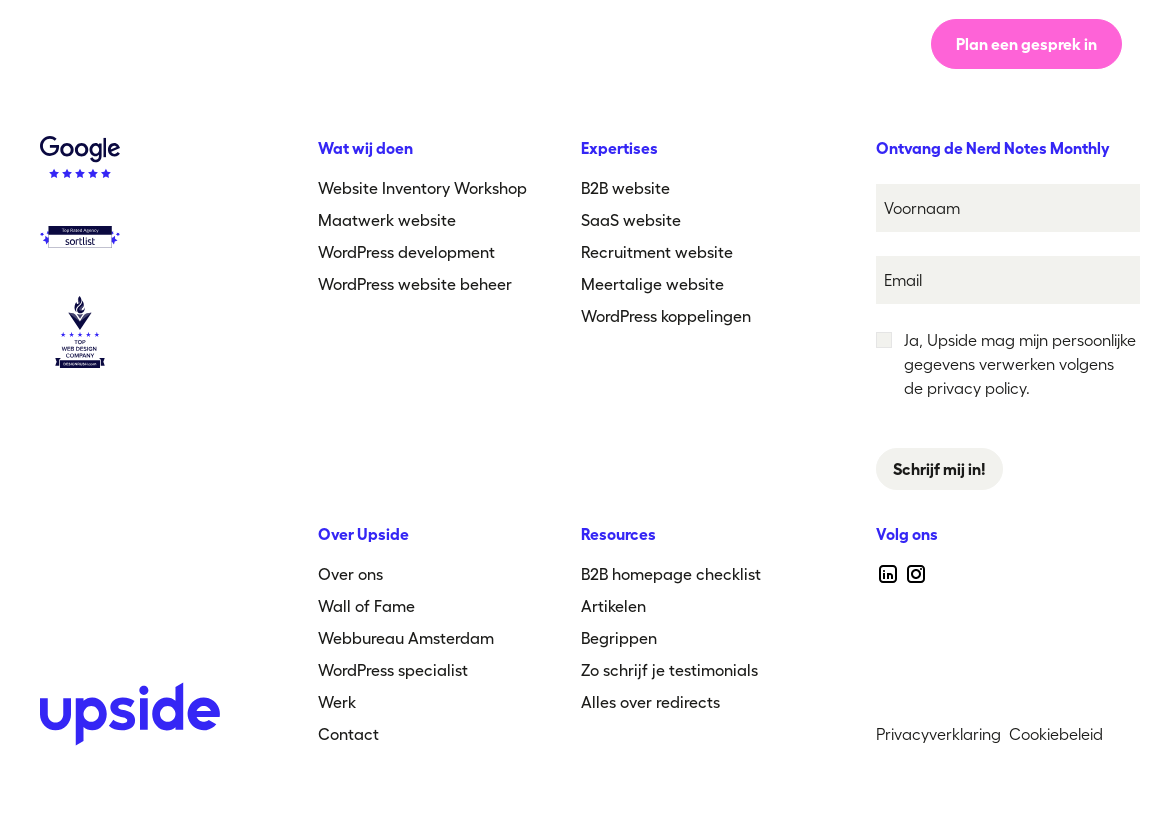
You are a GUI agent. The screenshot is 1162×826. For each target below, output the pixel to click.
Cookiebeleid (1056, 734)
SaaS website (631, 220)
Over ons (513, 44)
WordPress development (406, 252)
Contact (348, 734)
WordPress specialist (393, 670)
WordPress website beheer (415, 284)
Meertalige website (652, 284)
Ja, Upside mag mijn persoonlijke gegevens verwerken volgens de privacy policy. (1020, 364)
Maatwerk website (387, 220)
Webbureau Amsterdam (406, 638)
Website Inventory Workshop (422, 188)
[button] (724, 44)
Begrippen (619, 638)
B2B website (625, 188)
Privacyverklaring (938, 734)
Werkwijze (395, 44)
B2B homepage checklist (671, 574)
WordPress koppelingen (666, 316)
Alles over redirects (650, 702)
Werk (613, 44)
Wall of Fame (366, 606)
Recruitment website (657, 252)
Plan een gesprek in (1026, 44)
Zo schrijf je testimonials (669, 670)
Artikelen (613, 606)
